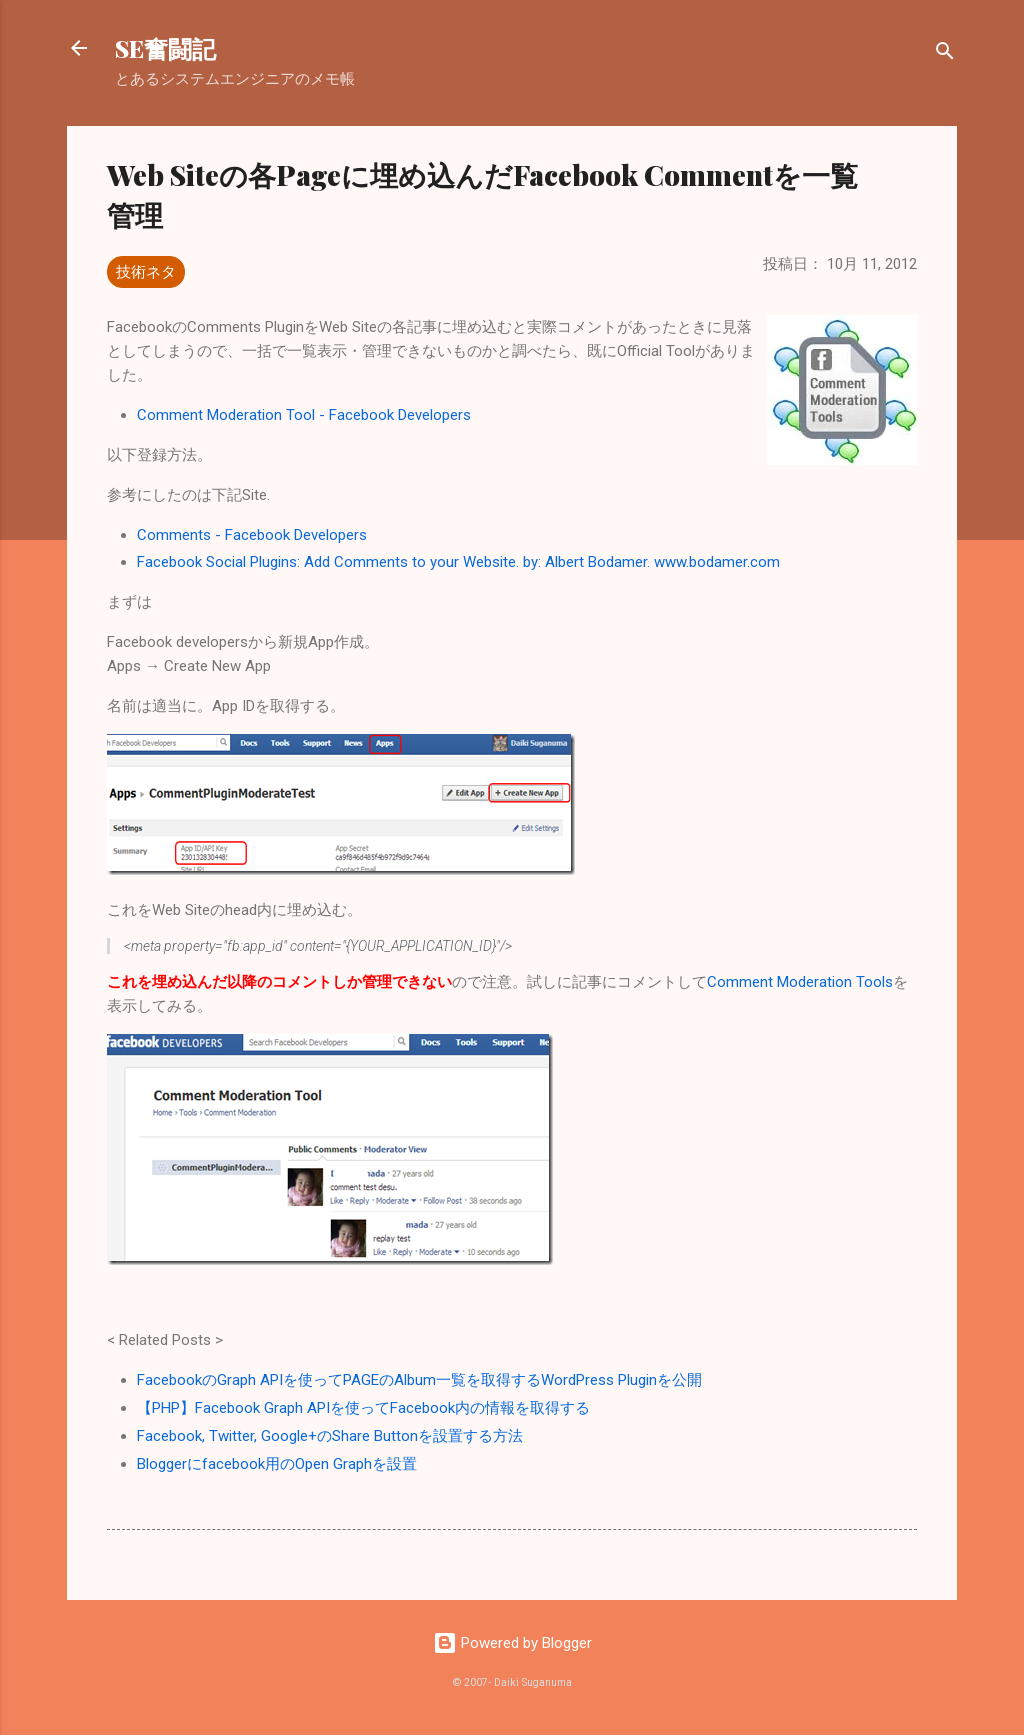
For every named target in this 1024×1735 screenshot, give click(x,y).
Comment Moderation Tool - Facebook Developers (304, 415)
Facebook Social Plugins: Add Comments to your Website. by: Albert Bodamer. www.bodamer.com (458, 562)
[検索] (945, 54)
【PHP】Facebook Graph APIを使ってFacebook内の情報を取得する (363, 1408)
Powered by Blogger (512, 1643)
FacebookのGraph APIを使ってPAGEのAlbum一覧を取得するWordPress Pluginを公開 (419, 1380)
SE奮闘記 (165, 48)
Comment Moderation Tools (800, 982)
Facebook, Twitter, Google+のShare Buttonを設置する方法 (330, 1436)
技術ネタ (146, 272)
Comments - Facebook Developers (252, 535)
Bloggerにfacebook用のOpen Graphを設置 (277, 1464)
